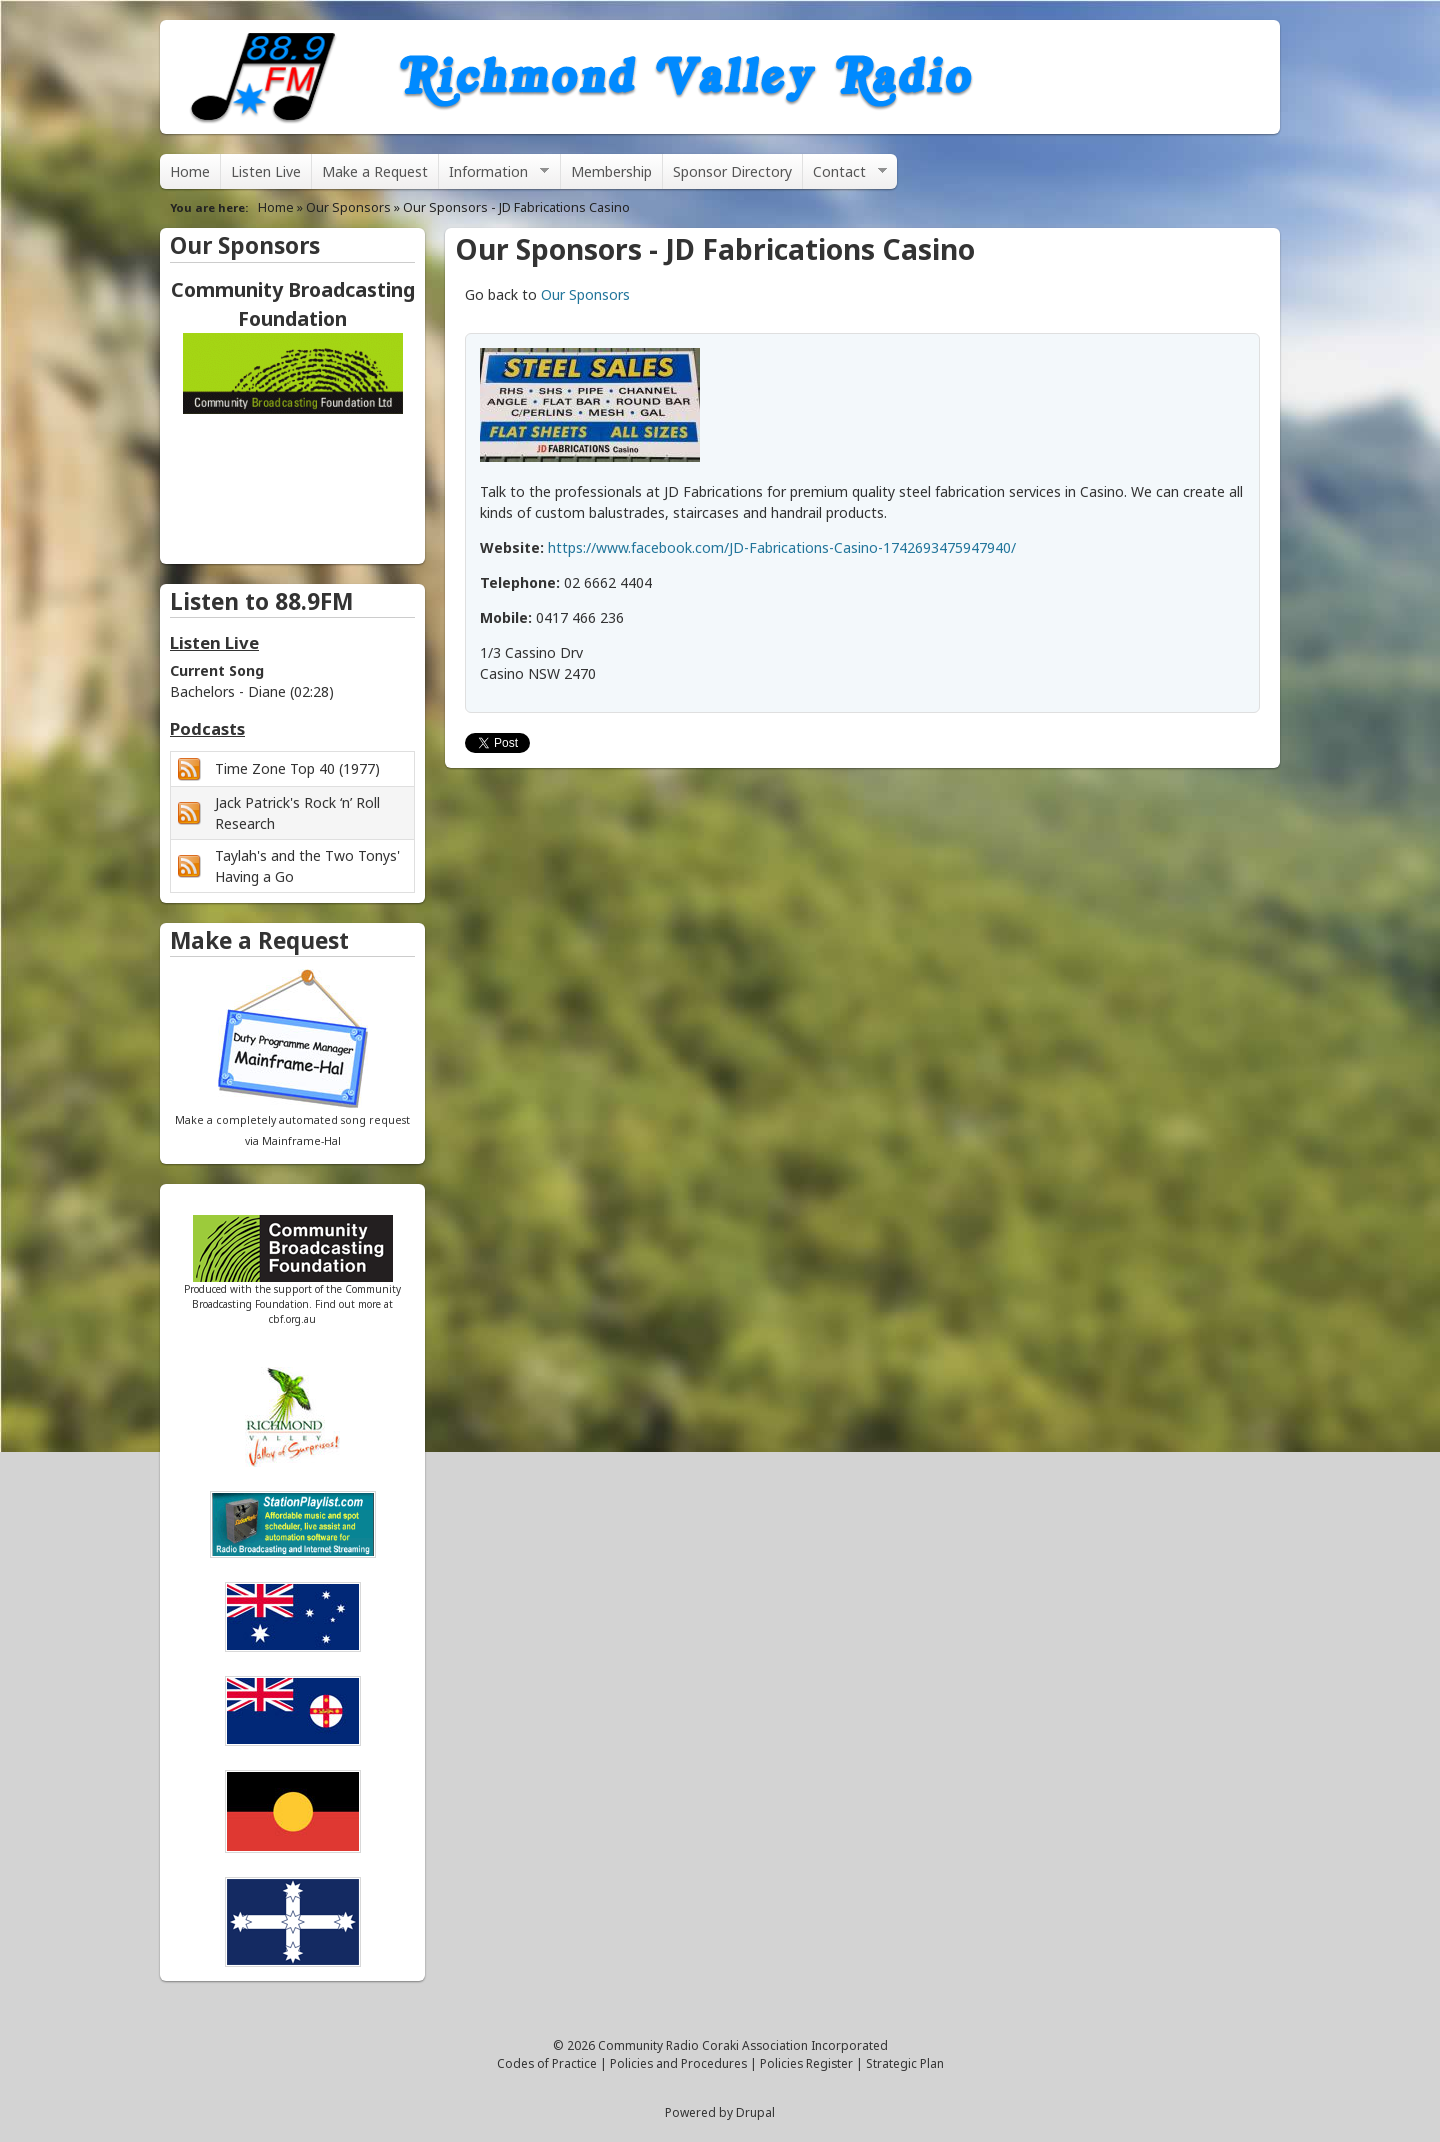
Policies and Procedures (678, 2063)
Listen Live (266, 171)
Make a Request (375, 171)
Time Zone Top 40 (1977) (297, 768)
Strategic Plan (905, 2063)
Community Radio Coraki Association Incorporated (743, 2045)
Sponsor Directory (732, 171)
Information (494, 175)
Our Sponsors (348, 207)
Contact (845, 175)
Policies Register (806, 2063)
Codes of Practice (547, 2063)
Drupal (755, 2112)
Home (190, 171)
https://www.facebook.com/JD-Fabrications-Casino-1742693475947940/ (782, 547)
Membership (611, 171)
